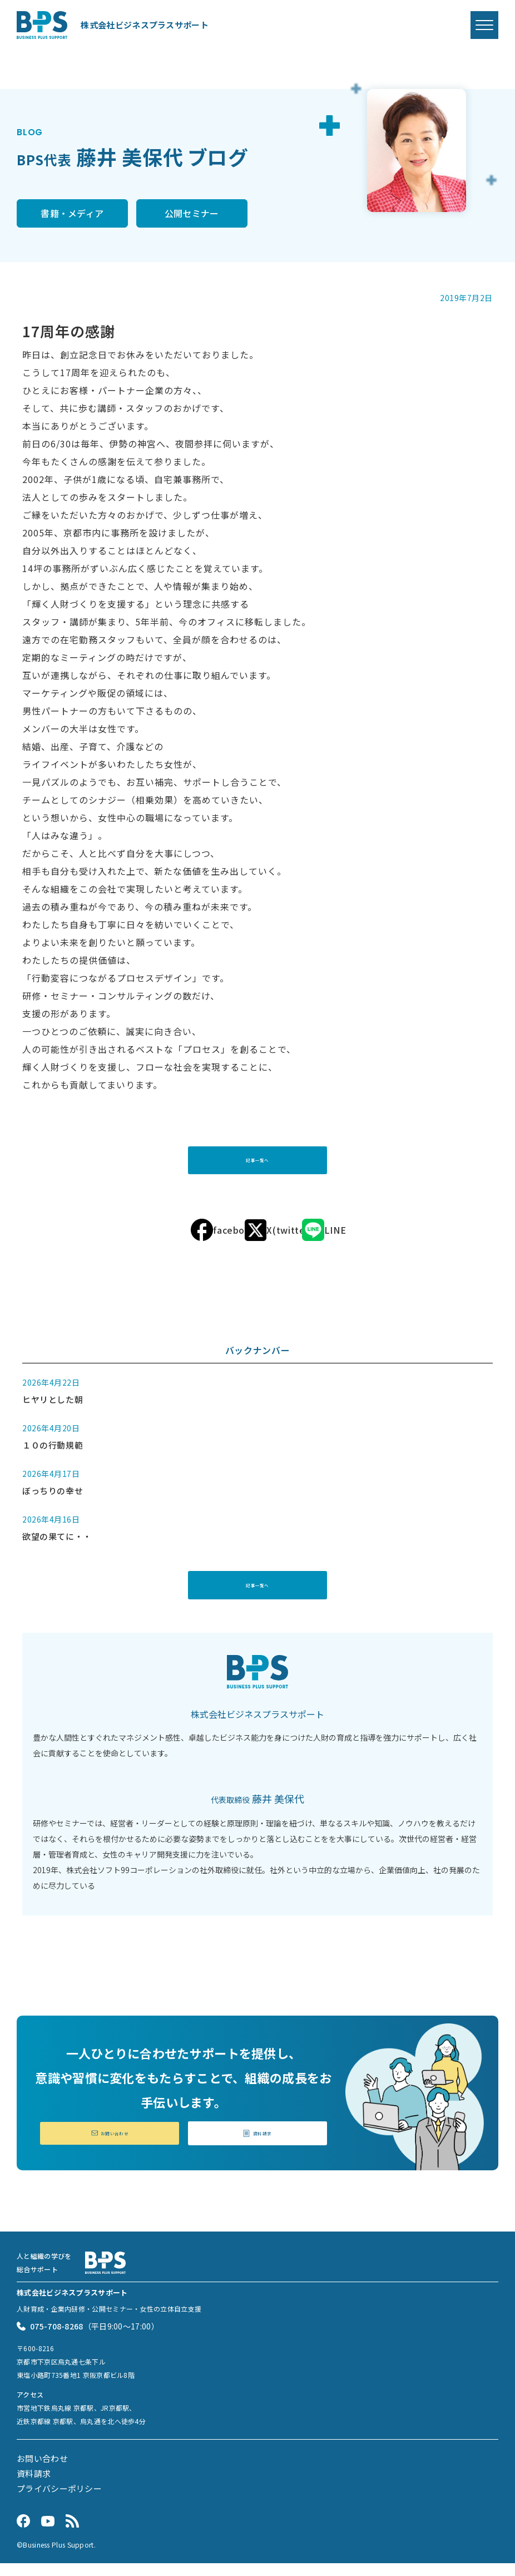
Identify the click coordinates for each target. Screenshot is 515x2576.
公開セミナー (192, 214)
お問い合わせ (109, 2144)
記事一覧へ (257, 1163)
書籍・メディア (72, 214)
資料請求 (257, 2144)
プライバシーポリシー (59, 2501)
